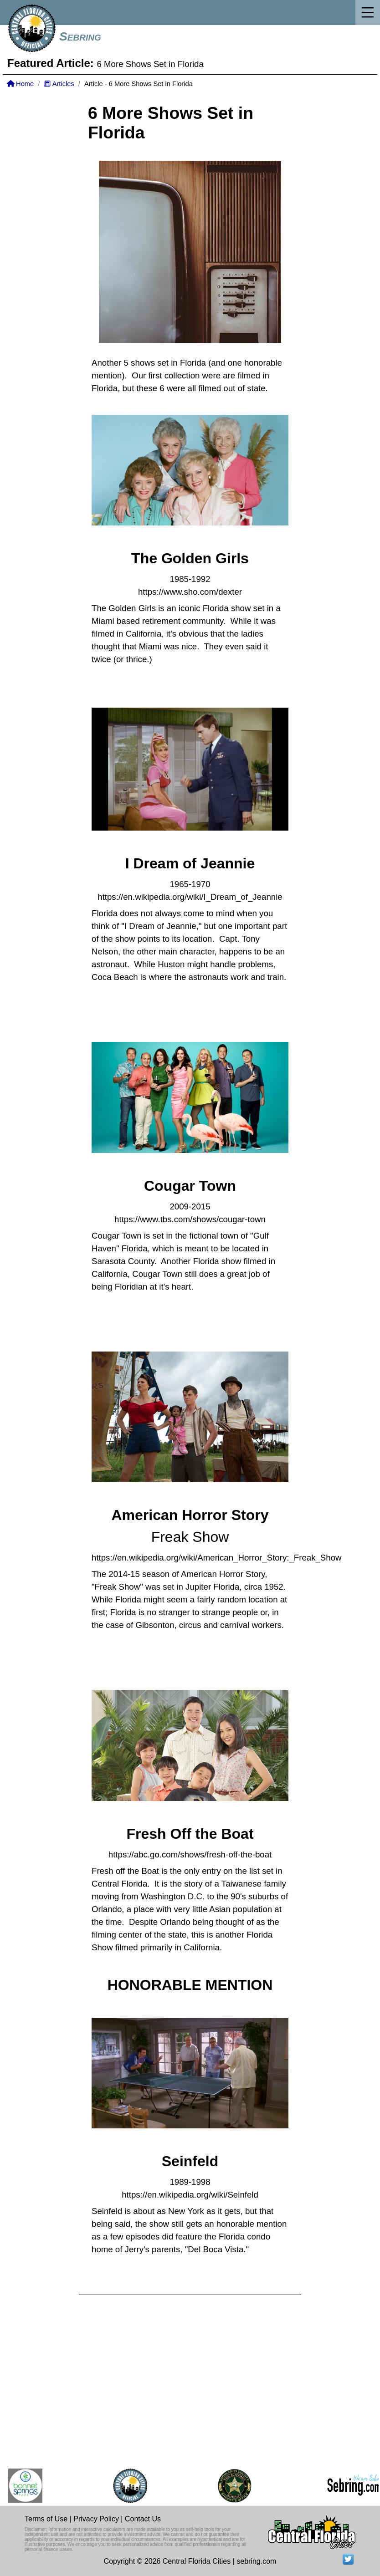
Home (20, 83)
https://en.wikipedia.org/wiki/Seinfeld (190, 2194)
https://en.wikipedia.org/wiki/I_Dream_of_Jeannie (190, 897)
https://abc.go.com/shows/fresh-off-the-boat (190, 1854)
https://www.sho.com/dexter (190, 592)
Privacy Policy (96, 2519)
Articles (59, 83)
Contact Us (143, 2519)
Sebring (80, 36)
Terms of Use (46, 2519)
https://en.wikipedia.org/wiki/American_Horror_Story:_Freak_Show (217, 1557)
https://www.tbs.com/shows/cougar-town (190, 1219)
